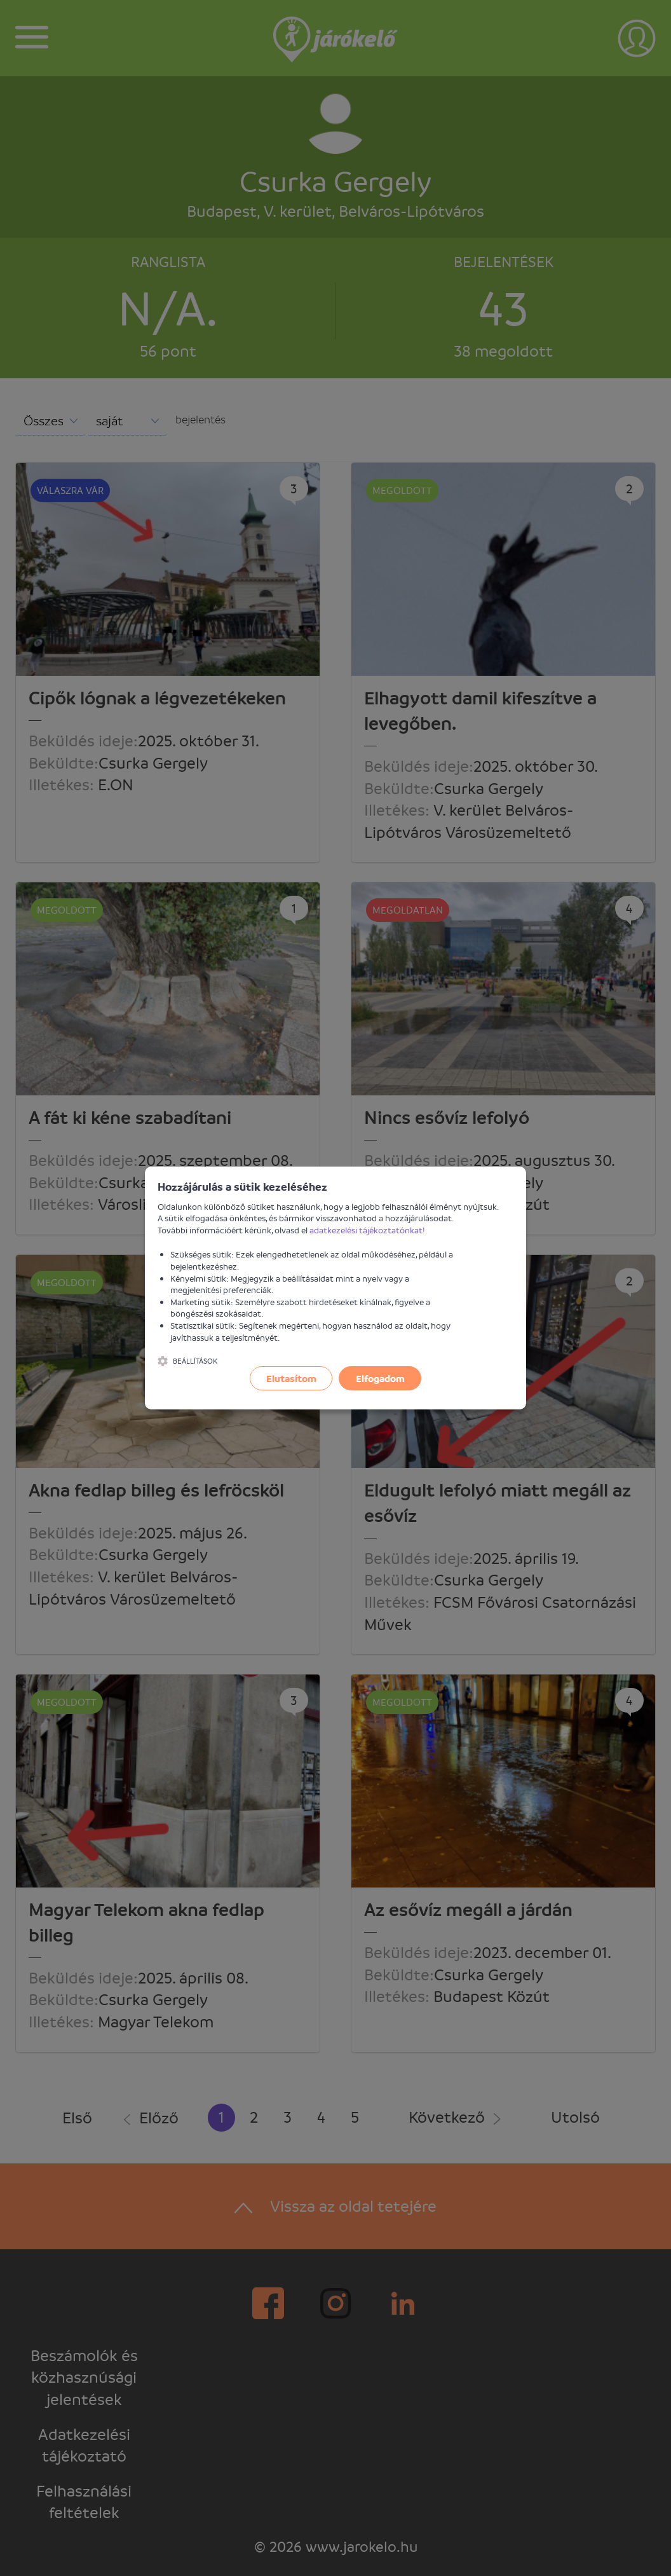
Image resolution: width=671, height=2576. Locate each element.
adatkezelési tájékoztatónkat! (367, 1229)
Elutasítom (291, 1378)
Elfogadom (380, 1378)
